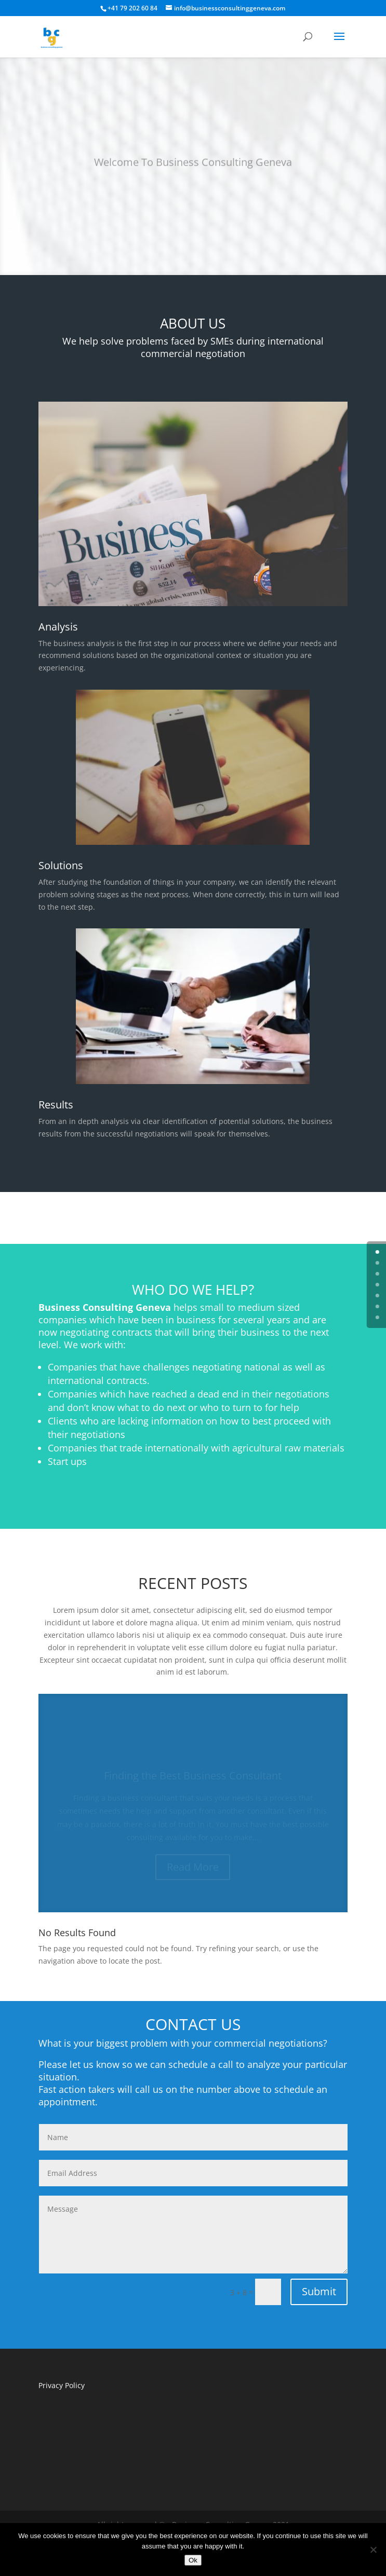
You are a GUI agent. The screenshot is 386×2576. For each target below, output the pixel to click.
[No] (373, 2549)
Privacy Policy (61, 2385)
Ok (193, 2560)
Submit (319, 2291)
